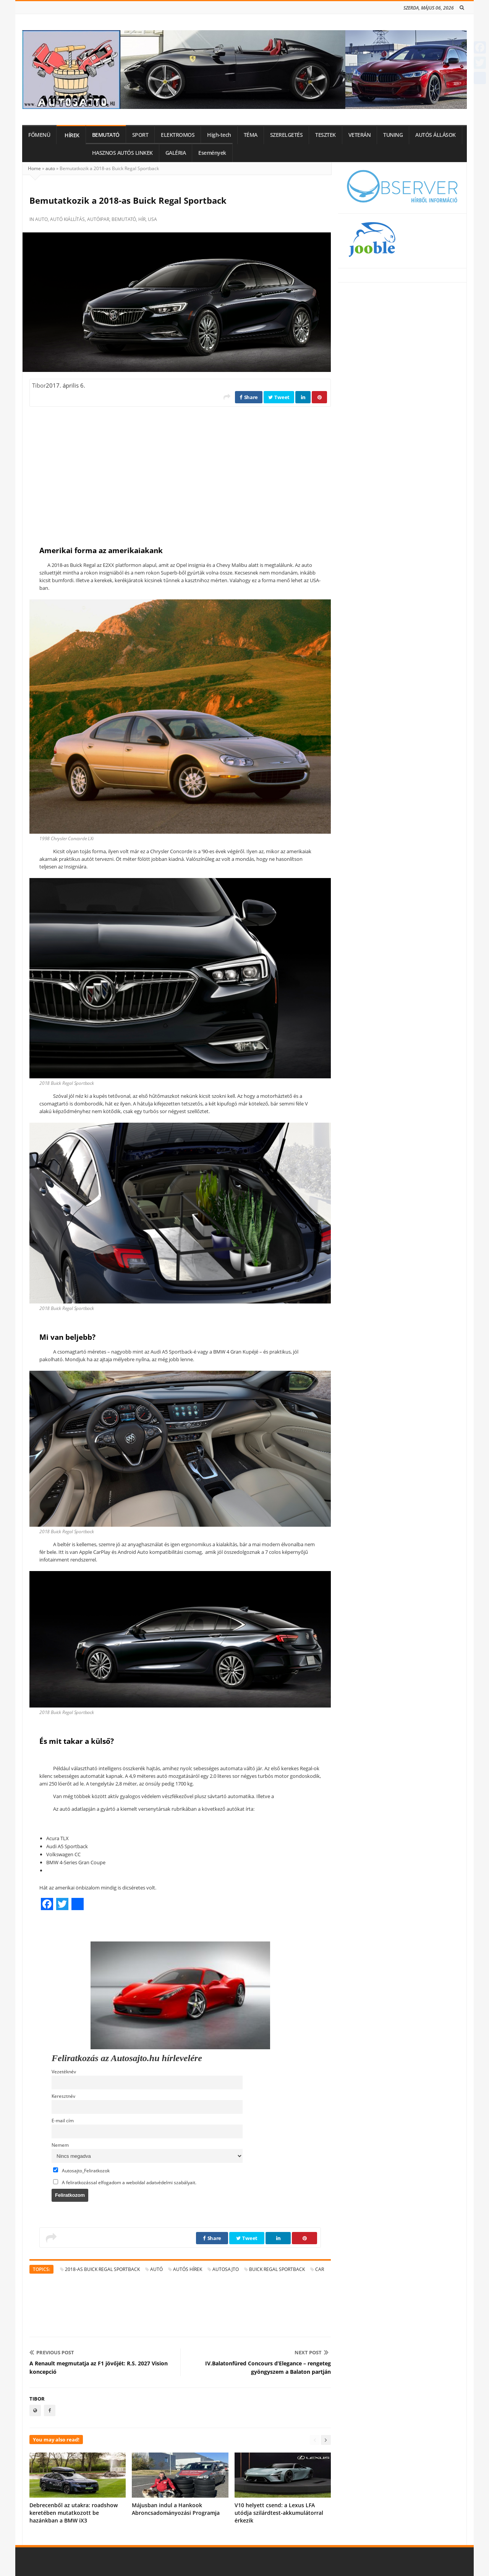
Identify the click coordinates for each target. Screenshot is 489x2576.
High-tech (219, 134)
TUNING (393, 134)
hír (142, 219)
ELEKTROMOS (177, 134)
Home (34, 168)
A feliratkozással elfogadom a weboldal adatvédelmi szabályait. (124, 2182)
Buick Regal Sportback (277, 2269)
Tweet (279, 397)
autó (156, 2269)
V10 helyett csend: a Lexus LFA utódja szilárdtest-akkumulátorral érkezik (279, 2512)
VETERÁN (359, 134)
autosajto (225, 2269)
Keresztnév (63, 2096)
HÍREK (72, 135)
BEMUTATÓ (106, 134)
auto (50, 168)
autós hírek (187, 2269)
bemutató (124, 219)
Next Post (312, 2352)
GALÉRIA (175, 152)
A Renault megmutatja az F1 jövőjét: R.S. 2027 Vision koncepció (98, 2367)
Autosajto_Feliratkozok (81, 2170)
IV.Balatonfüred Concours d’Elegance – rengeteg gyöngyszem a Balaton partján (268, 2367)
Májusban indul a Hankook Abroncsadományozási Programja (176, 2508)
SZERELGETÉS (286, 134)
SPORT (140, 134)
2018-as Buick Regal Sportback (102, 2269)
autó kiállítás (67, 219)
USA (152, 219)
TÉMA (250, 134)
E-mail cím (63, 2120)
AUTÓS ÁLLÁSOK (435, 134)
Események (212, 152)
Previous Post (51, 2352)
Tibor (39, 385)
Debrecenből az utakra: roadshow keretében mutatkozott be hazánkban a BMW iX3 (73, 2512)
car (319, 2269)
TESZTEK (325, 134)
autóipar (98, 219)
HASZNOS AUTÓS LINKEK (122, 152)
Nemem (60, 2145)
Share (249, 397)
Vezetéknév (64, 2071)
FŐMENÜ (39, 134)
